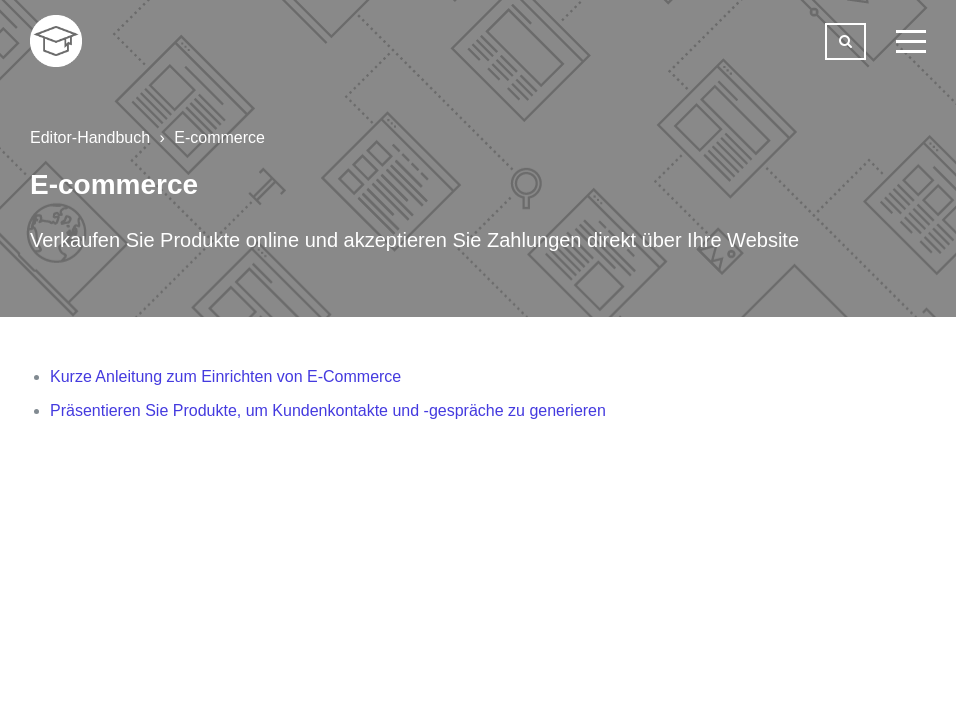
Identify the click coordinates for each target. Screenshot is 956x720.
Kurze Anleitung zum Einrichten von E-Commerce (225, 376)
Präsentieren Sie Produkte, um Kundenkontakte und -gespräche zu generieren (328, 410)
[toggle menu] (911, 41)
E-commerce (219, 137)
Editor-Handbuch (90, 137)
